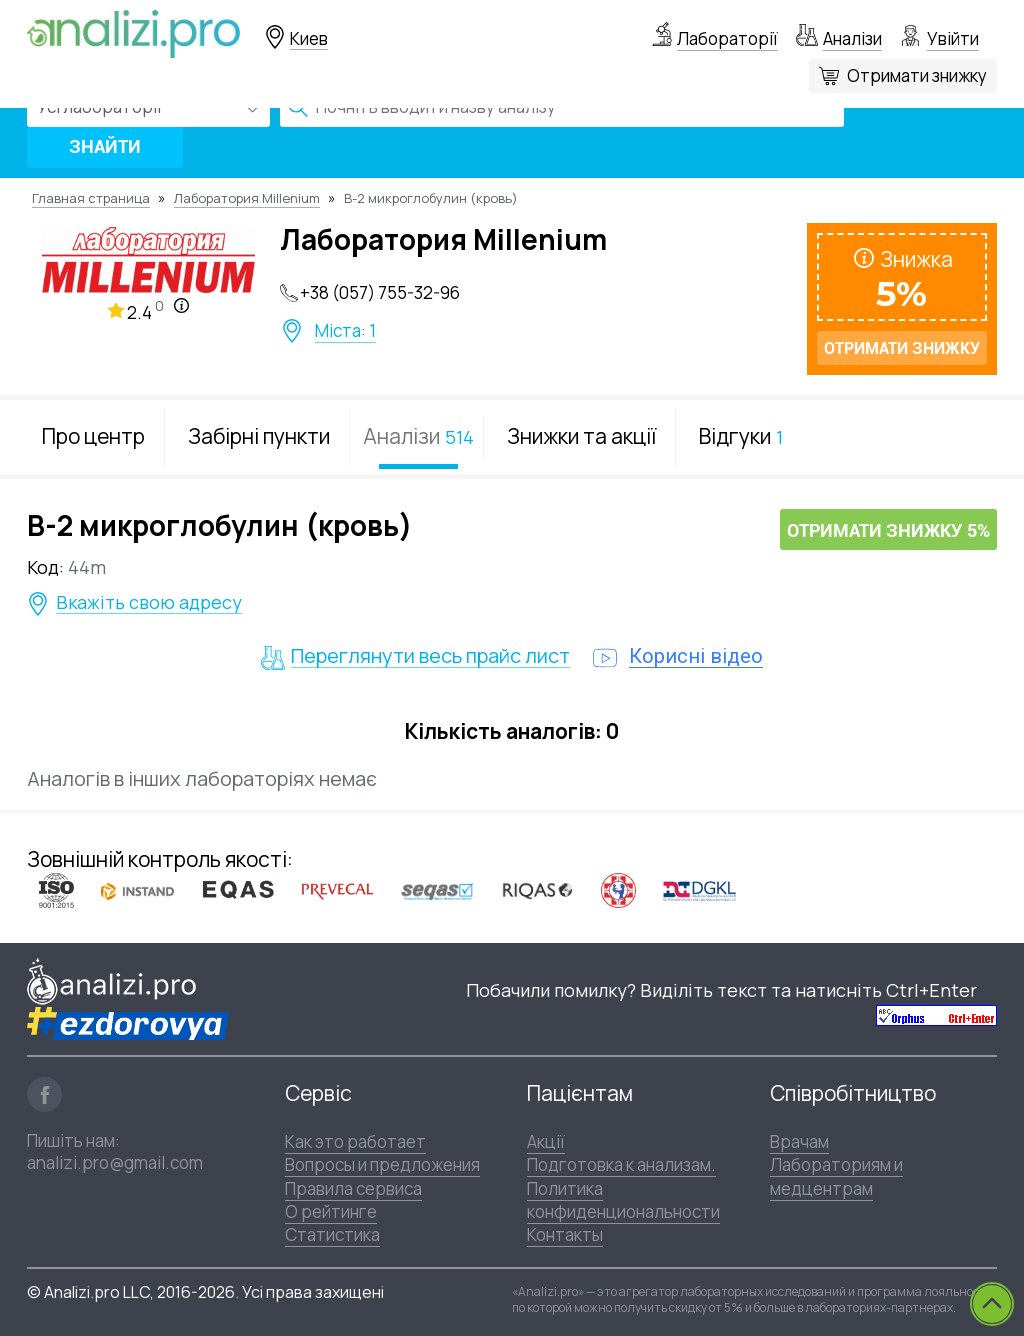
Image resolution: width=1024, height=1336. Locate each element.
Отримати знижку (917, 75)
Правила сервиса (353, 1188)
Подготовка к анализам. (621, 1164)
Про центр (93, 436)
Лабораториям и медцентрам (836, 1176)
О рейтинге (331, 1211)
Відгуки (741, 436)
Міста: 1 (345, 331)
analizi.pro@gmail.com (115, 1162)
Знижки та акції (581, 436)
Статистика (332, 1234)
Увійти (953, 38)
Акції (546, 1141)
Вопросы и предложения (382, 1164)
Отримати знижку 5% (888, 530)
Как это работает (355, 1141)
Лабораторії (727, 38)
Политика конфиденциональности (623, 1200)
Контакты (565, 1234)
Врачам (799, 1141)
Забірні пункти (259, 436)
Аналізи (852, 38)
